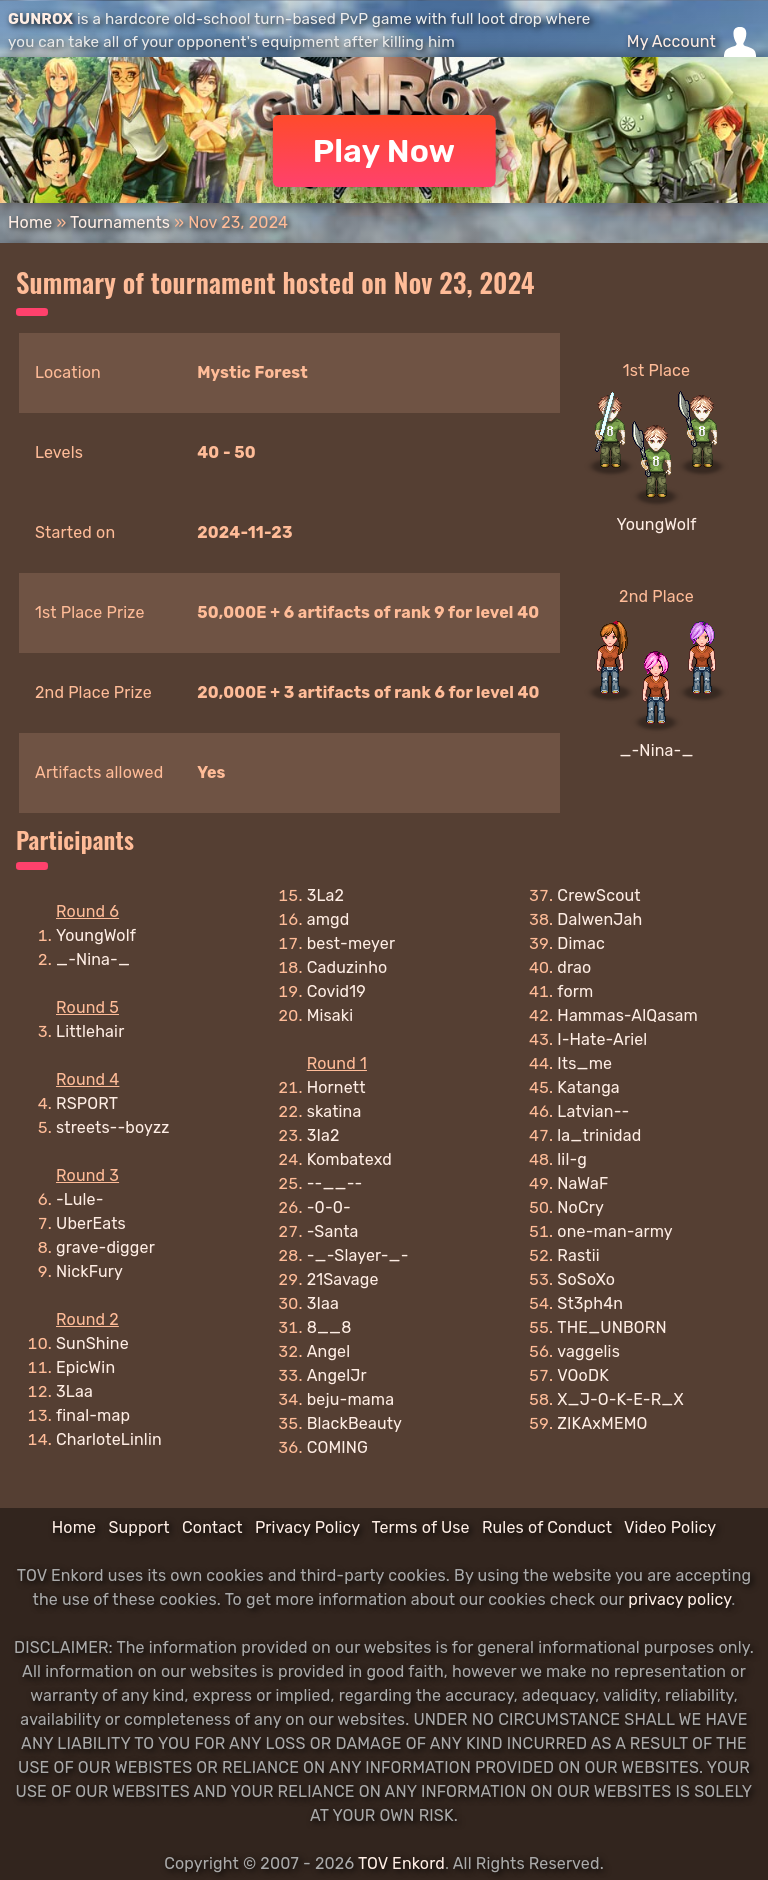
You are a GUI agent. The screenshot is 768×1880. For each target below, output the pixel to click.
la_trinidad (599, 1135)
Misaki (330, 1015)
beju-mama (350, 1399)
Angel (329, 1351)
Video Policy (670, 1527)
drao (574, 967)
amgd (328, 919)
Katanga (588, 1087)
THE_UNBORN (611, 1327)
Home (30, 222)
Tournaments (120, 222)
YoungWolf (656, 524)
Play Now (384, 151)
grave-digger (105, 1247)
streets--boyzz (113, 1127)
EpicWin (85, 1367)
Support (138, 1527)
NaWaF (582, 1183)
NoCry (580, 1207)
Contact (212, 1527)
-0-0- (329, 1207)
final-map (93, 1415)
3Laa (74, 1391)
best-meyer (351, 943)
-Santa (333, 1231)
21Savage (343, 1279)
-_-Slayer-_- (358, 1255)
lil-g (572, 1159)
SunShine (92, 1343)
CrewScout (598, 895)
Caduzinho (347, 967)
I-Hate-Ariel (602, 1039)
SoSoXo (586, 1279)
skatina (334, 1111)
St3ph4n (590, 1303)
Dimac (581, 943)
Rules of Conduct (547, 1527)
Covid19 (336, 991)
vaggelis (588, 1351)
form (575, 991)
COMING (338, 1447)
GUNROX (40, 19)
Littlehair (90, 1031)
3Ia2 (323, 1135)
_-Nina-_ (656, 750)
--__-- (335, 1183)
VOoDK (583, 1375)
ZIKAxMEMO (602, 1423)
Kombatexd (349, 1159)
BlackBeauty (354, 1423)
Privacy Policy (307, 1527)
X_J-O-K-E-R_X (620, 1399)
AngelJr (337, 1375)
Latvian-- (593, 1111)
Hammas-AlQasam (627, 1015)
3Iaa (323, 1303)
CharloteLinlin (109, 1439)
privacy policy (679, 1599)
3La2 (326, 895)
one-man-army (615, 1231)
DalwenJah (599, 919)
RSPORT (87, 1103)
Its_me (584, 1063)
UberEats (91, 1223)
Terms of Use (421, 1527)
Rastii (578, 1255)
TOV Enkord (401, 1863)
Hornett (336, 1087)
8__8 (329, 1327)
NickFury (89, 1271)
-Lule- (80, 1199)
